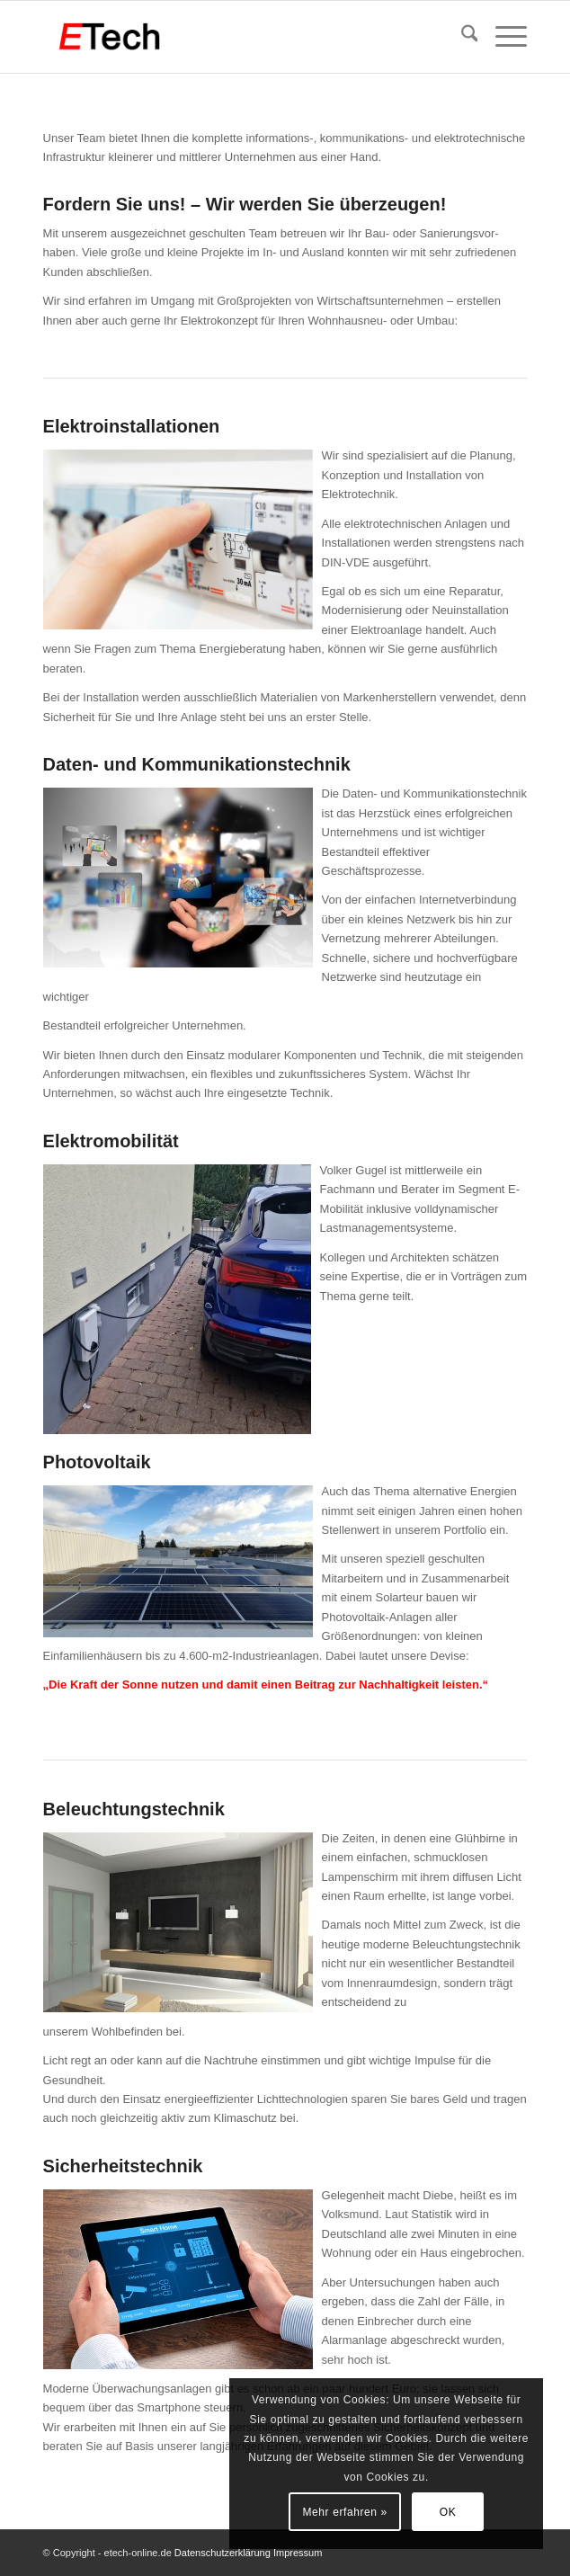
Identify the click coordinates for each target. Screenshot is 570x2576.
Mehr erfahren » (344, 2512)
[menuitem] (460, 37)
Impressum (297, 2552)
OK (448, 2512)
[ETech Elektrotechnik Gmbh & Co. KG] (237, 37)
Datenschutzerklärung (223, 2552)
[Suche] (460, 37)
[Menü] (502, 37)
